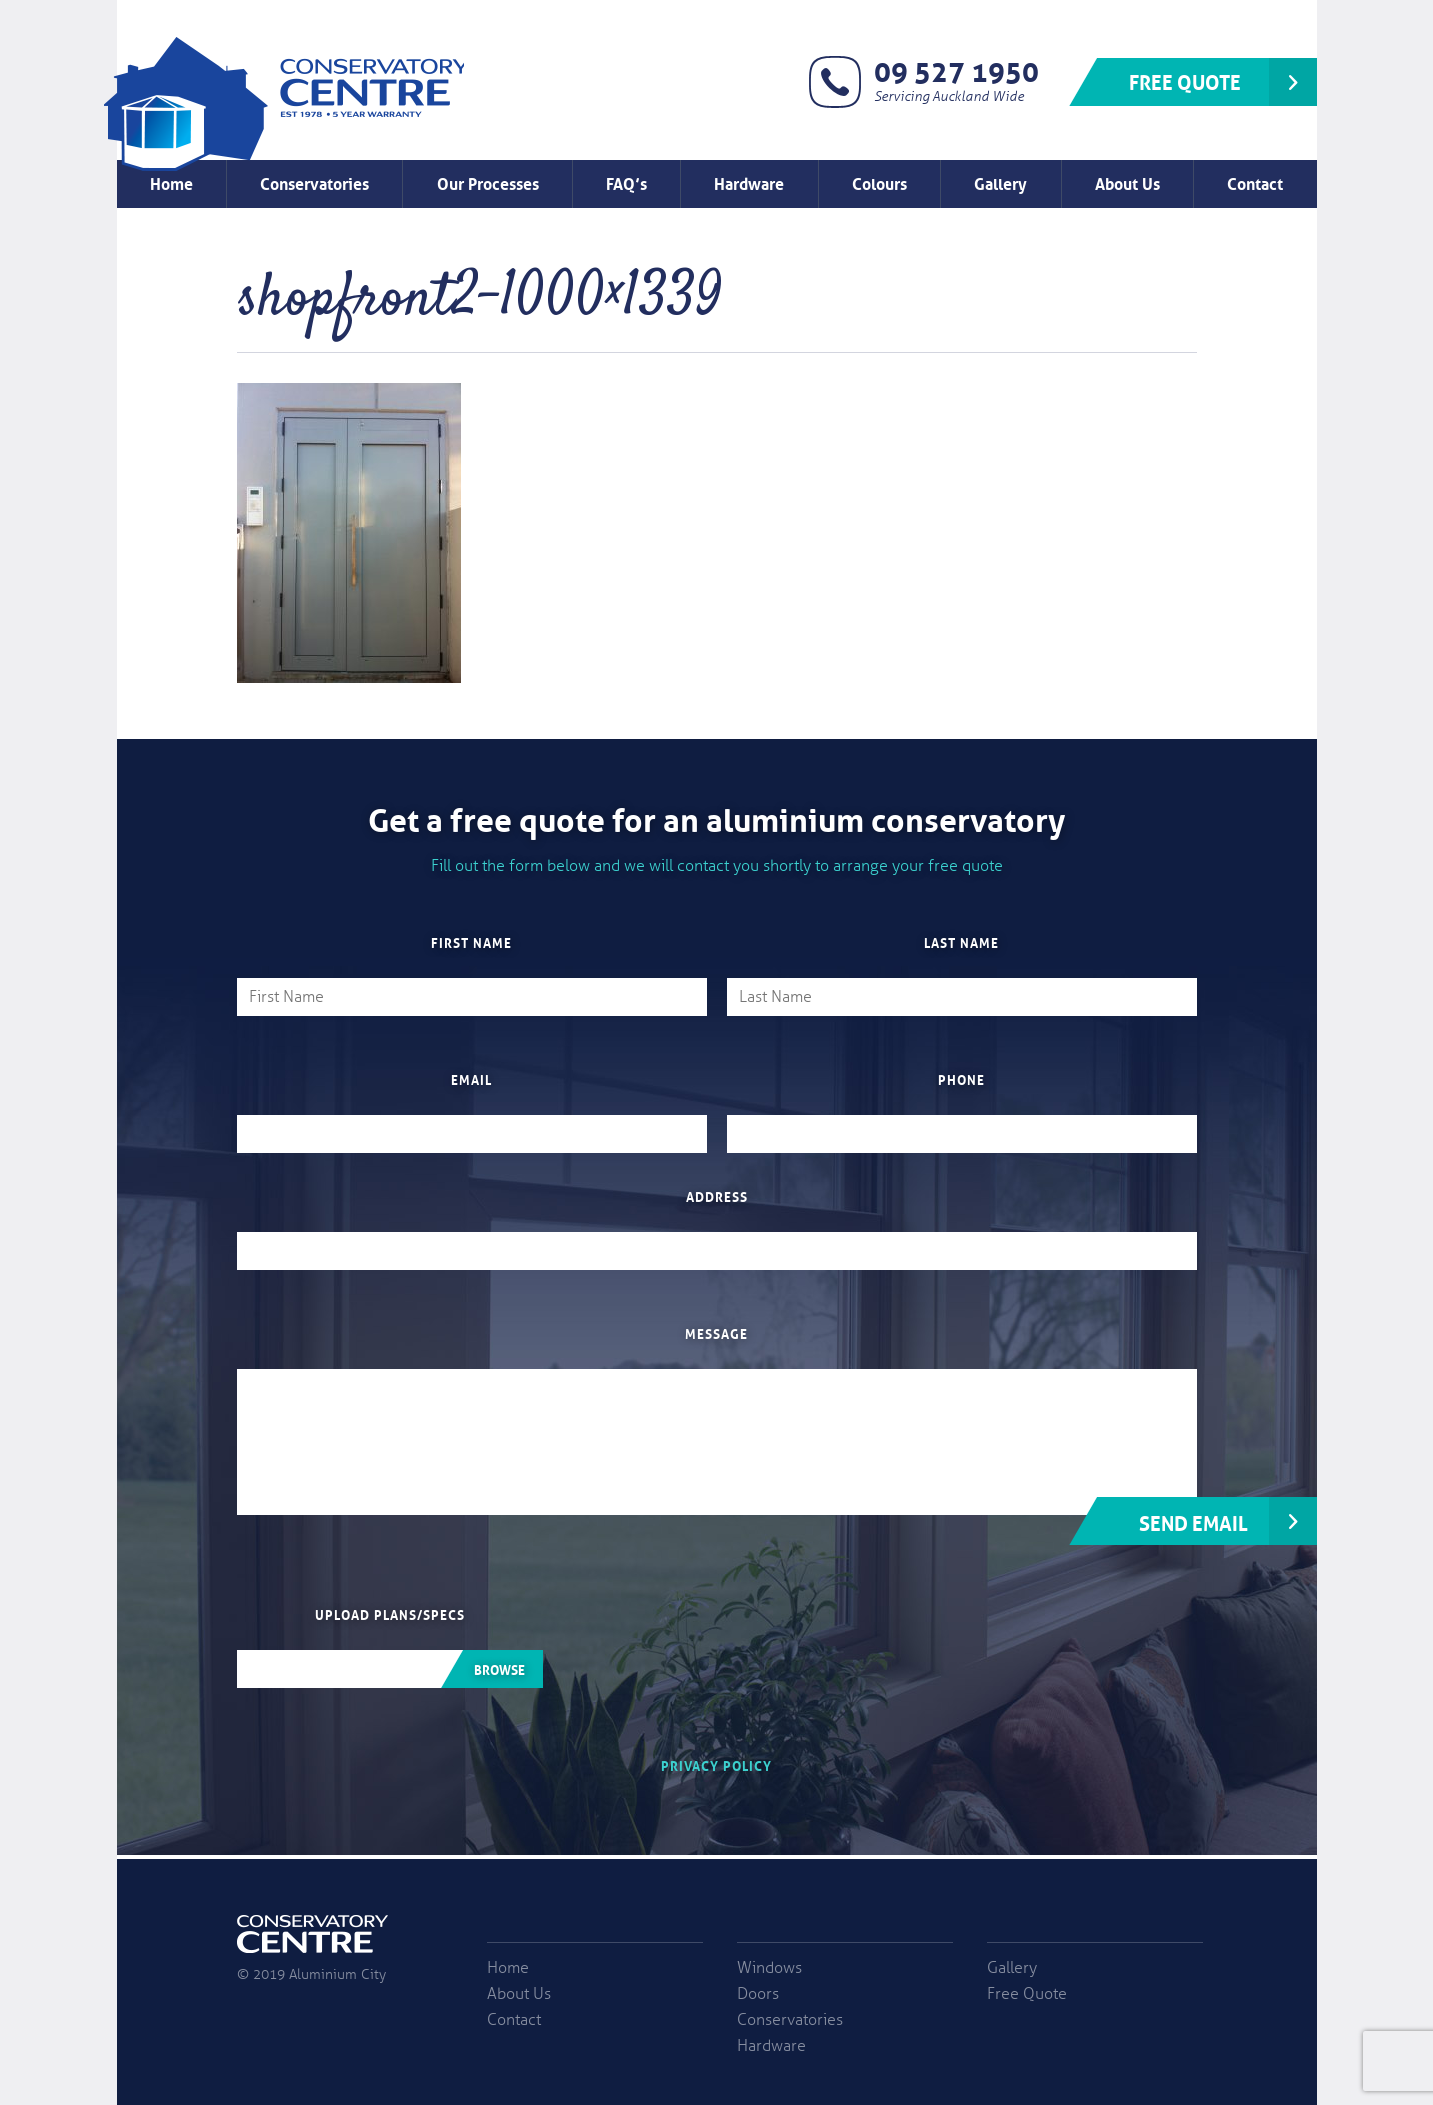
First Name (471, 942)
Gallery (1000, 182)
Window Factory (284, 104)
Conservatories (314, 182)
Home (171, 182)
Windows (769, 1968)
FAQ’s (626, 182)
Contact (1255, 182)
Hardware (749, 182)
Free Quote (1185, 80)
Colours (879, 182)
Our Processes (488, 182)
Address (717, 1196)
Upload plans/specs (390, 1614)
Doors (758, 1994)
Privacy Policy (716, 1764)
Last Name (961, 942)
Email (471, 1079)
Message (716, 1333)
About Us (1127, 182)
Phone (961, 1079)
